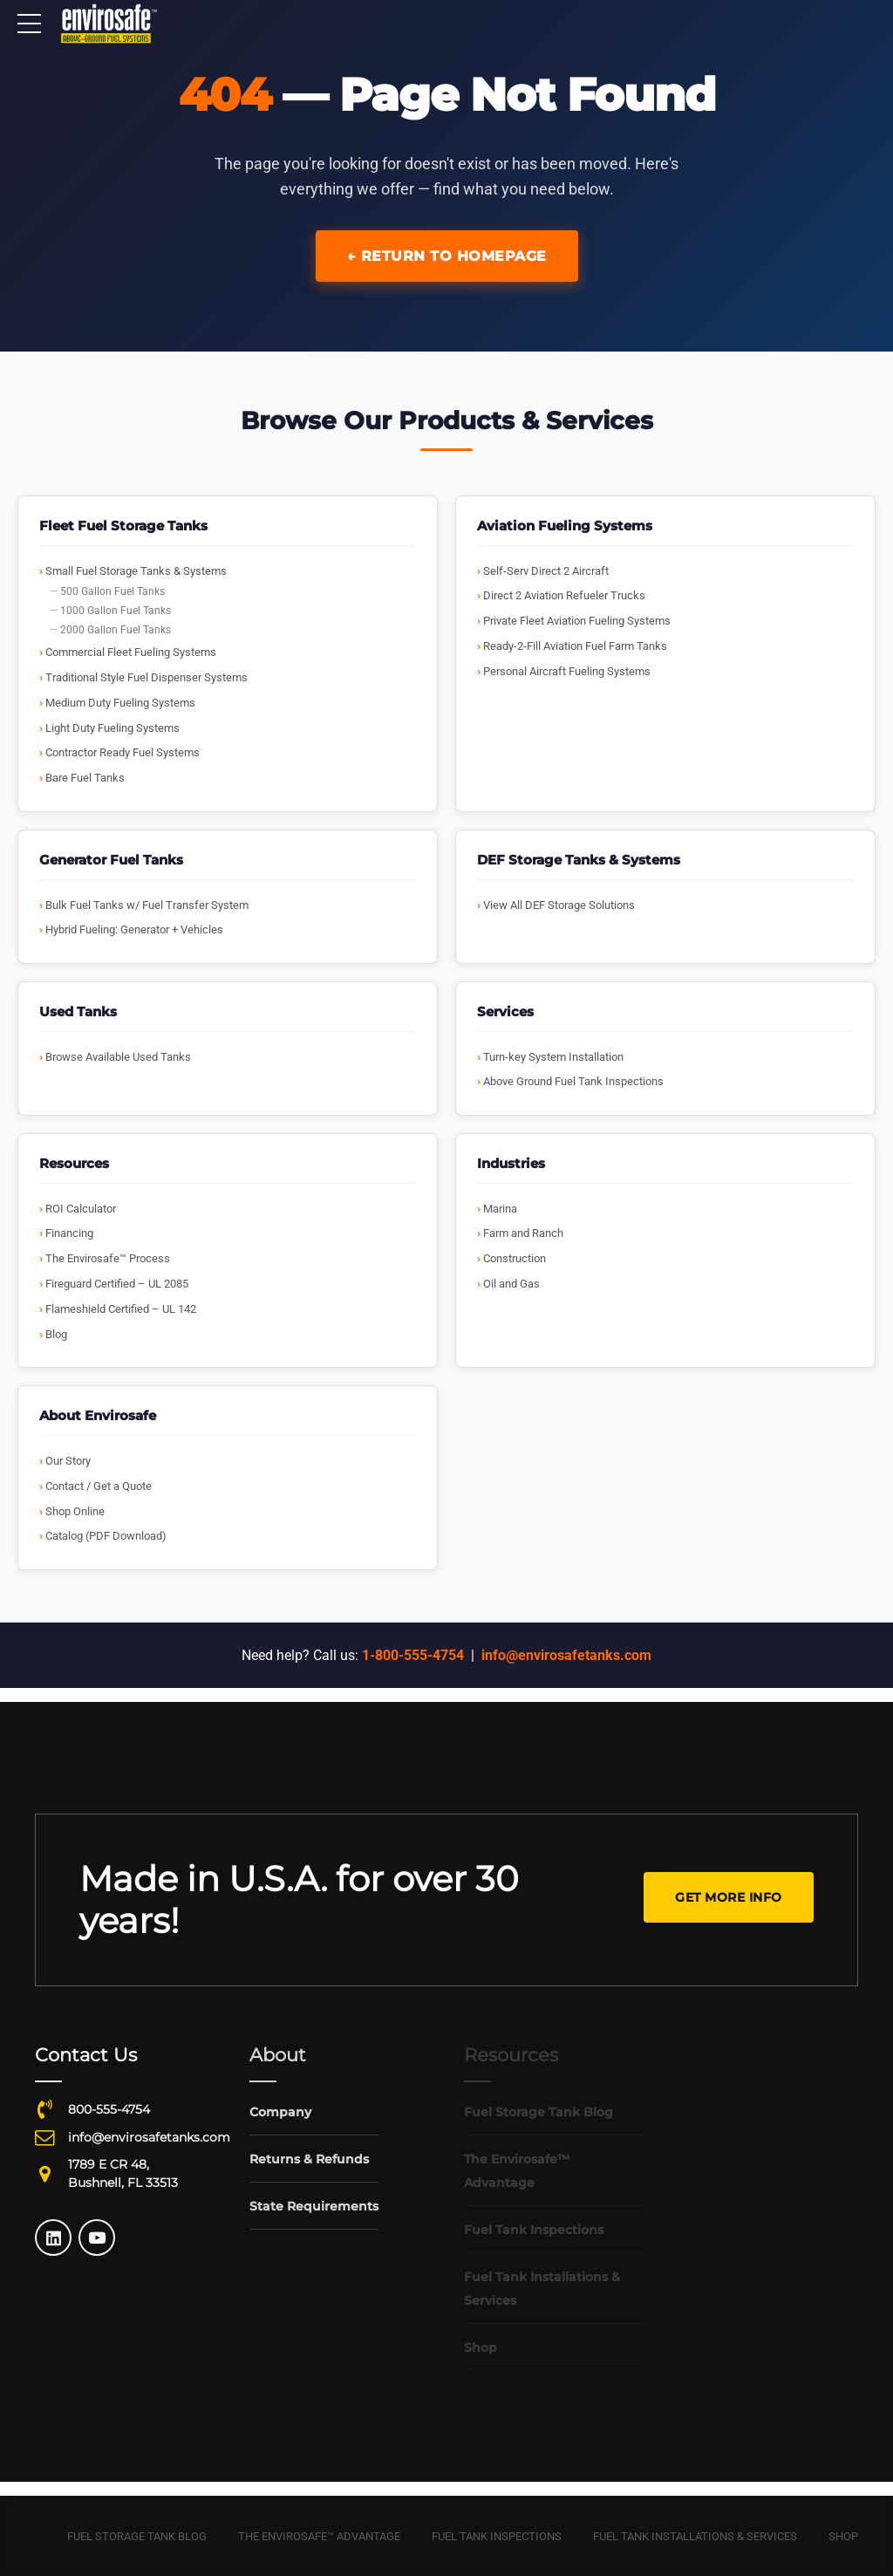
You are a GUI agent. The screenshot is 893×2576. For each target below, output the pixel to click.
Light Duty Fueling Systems (112, 728)
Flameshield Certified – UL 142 (120, 1308)
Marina (500, 1208)
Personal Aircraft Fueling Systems (567, 671)
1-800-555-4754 (413, 1655)
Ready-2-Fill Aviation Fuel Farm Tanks (575, 646)
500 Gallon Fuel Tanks (112, 591)
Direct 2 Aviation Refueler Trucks (564, 595)
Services (505, 1011)
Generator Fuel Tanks (111, 859)
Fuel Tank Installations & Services (695, 2536)
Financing (69, 1233)
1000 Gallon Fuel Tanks (115, 611)
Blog (56, 1334)
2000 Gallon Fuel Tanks (115, 630)
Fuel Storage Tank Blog (137, 2536)
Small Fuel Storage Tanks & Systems (136, 570)
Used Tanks (78, 1011)
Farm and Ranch (523, 1233)
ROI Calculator (80, 1208)
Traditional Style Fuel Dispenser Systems (146, 677)
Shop (843, 2536)
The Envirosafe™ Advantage (319, 2536)
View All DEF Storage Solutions (559, 905)
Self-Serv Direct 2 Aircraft (546, 570)
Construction (514, 1258)
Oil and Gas (511, 1283)
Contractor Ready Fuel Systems (122, 752)
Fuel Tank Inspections (497, 2536)
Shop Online (75, 1511)
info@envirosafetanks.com (566, 1655)
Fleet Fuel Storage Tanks (123, 525)
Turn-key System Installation (553, 1056)
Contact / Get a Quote (98, 1486)
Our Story (68, 1460)
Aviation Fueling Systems (564, 525)
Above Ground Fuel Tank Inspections (573, 1081)
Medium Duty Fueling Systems (120, 702)
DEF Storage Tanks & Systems (578, 859)
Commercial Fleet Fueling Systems (130, 652)
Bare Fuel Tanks (85, 777)
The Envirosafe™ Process (107, 1258)
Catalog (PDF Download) (106, 1535)
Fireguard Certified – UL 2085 (116, 1283)
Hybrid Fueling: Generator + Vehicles (134, 929)
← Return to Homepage (447, 256)
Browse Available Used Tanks (118, 1056)
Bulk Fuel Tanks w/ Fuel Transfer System (147, 905)
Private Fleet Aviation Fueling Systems (577, 620)
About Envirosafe (97, 1415)
